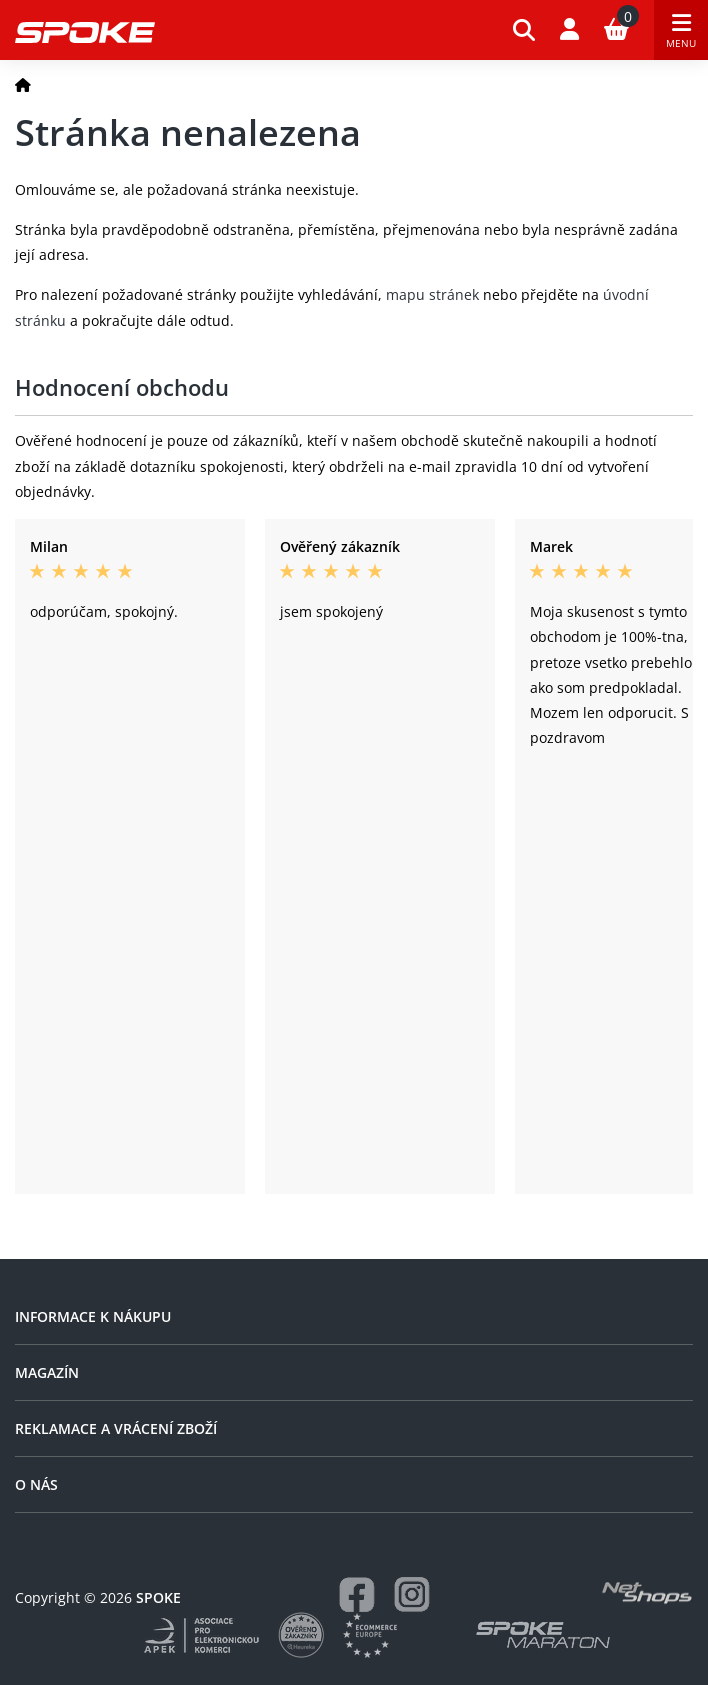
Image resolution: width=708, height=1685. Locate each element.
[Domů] (23, 84)
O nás (36, 1484)
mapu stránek (432, 294)
